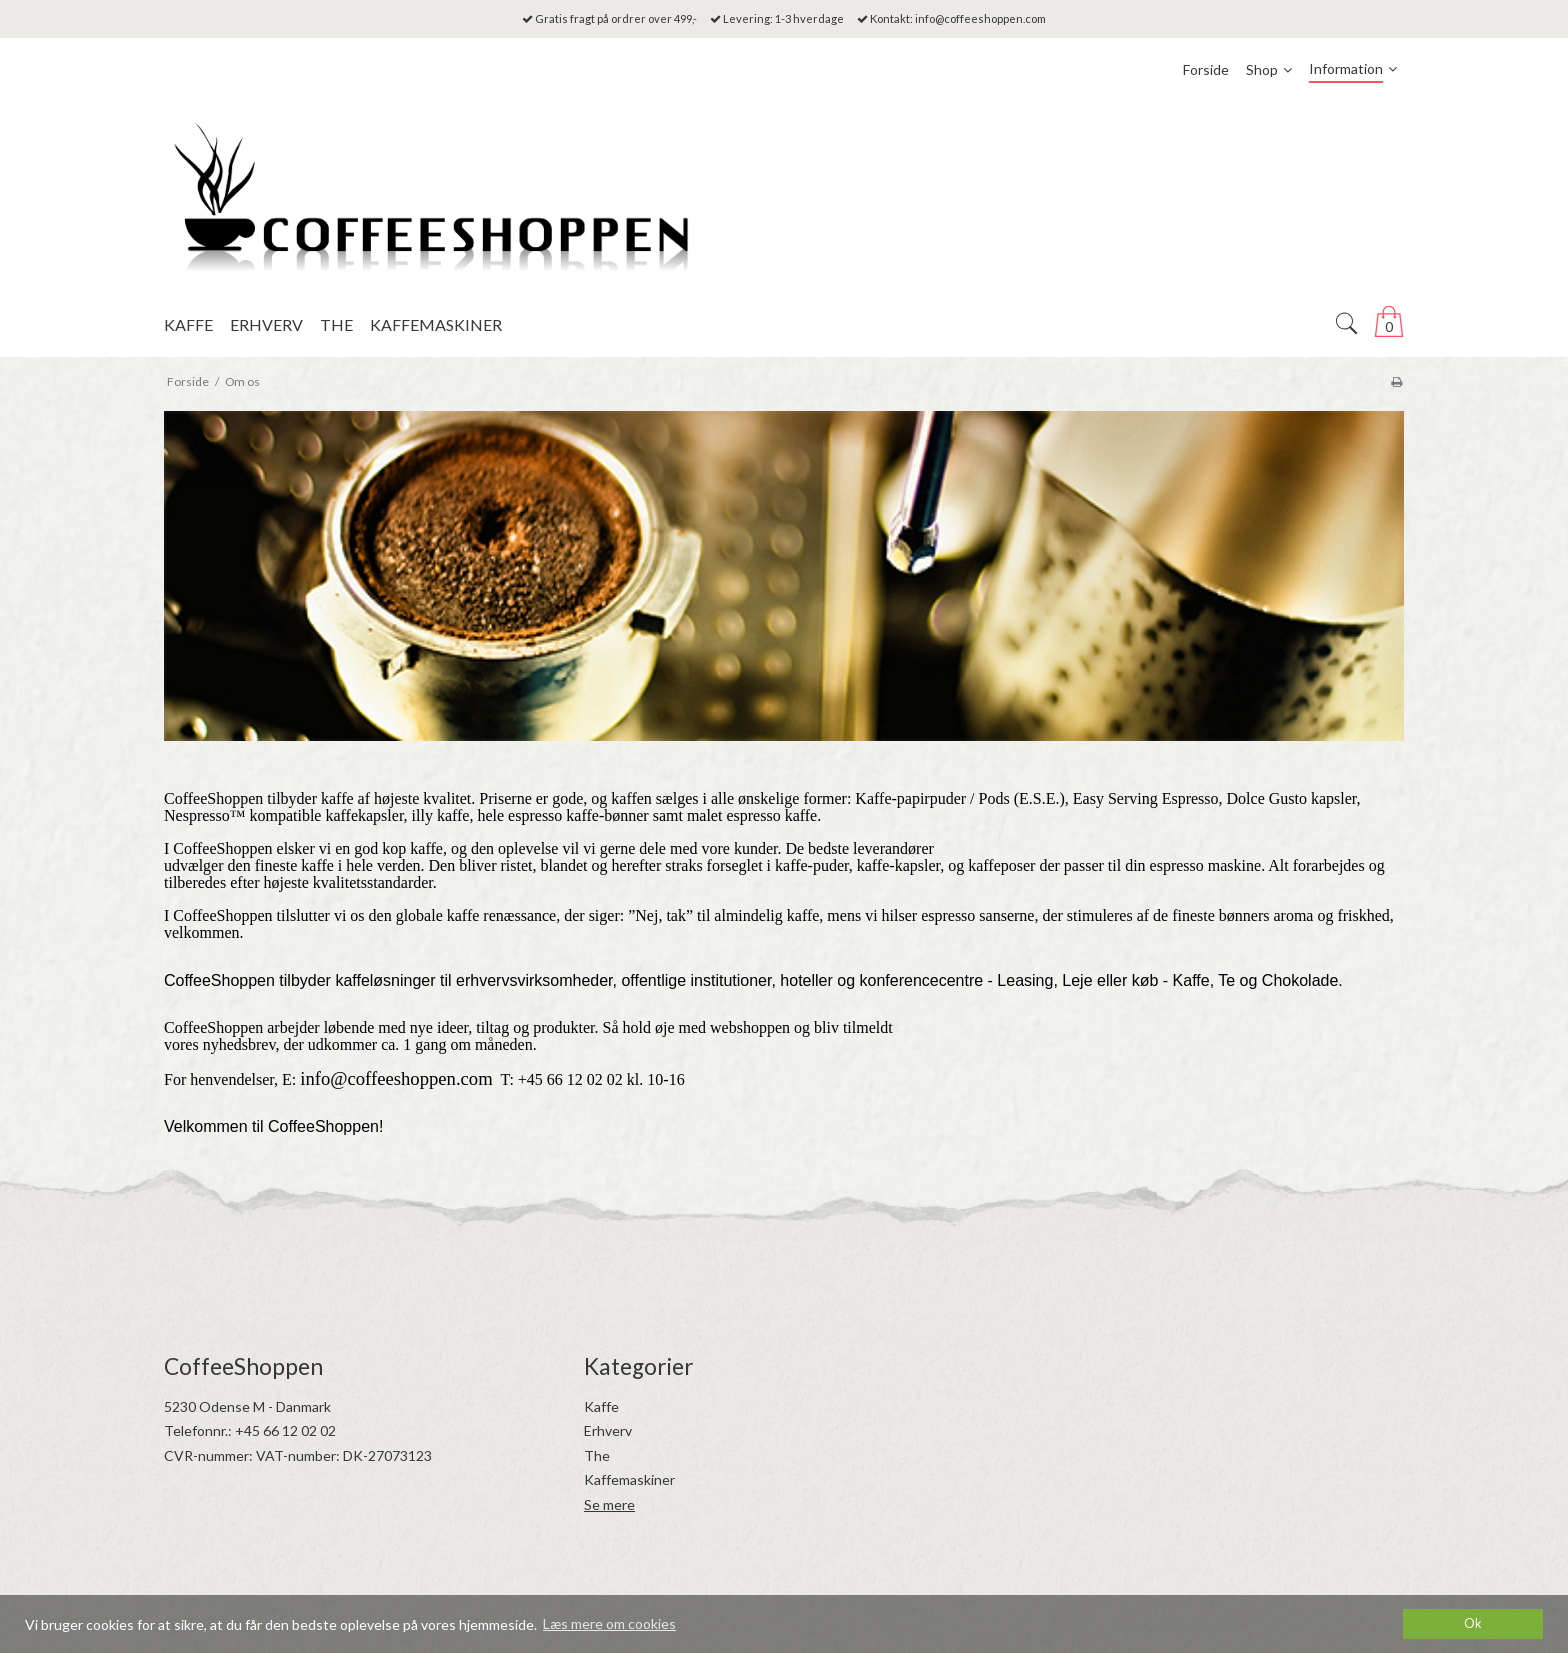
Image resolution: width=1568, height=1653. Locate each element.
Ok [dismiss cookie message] (1473, 1623)
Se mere (609, 1504)
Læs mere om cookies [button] (609, 1623)
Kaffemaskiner (629, 1479)
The (597, 1455)
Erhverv (608, 1430)
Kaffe (601, 1406)
